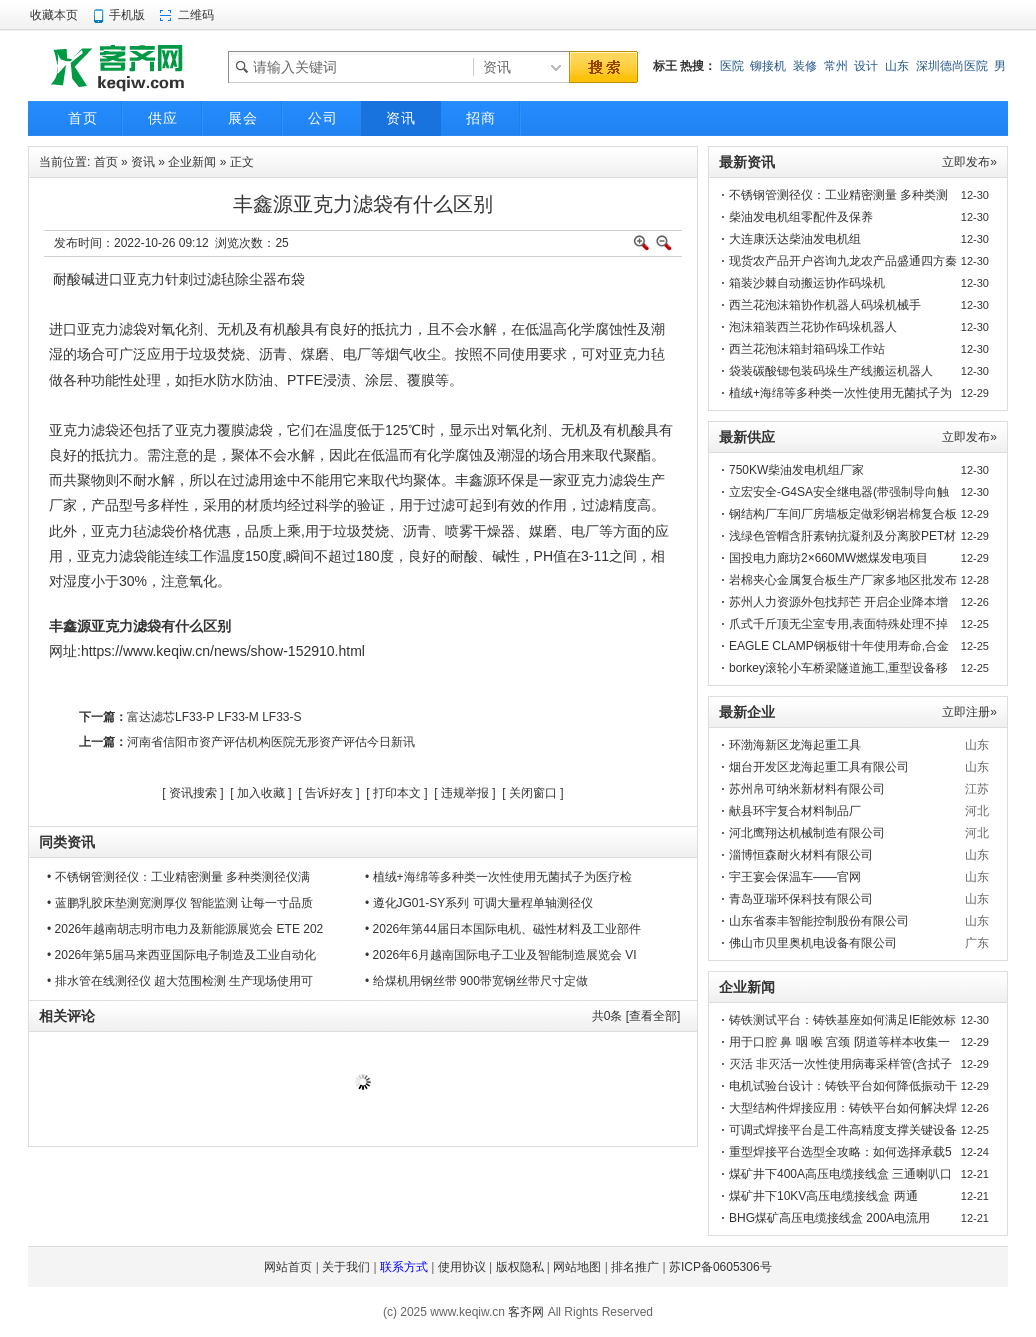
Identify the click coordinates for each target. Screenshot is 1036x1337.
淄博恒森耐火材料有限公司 (801, 855)
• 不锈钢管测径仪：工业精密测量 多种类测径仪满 (178, 877)
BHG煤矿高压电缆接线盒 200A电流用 (829, 1218)
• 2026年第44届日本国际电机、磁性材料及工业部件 (503, 929)
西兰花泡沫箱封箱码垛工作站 (807, 349)
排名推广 (635, 1267)
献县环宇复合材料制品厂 (795, 811)
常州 (836, 66)
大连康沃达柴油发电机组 (795, 239)
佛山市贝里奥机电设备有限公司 (813, 943)
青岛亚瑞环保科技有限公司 (801, 899)
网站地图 (577, 1267)
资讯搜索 (193, 793)
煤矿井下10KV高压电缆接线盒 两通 (823, 1196)
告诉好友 (329, 793)
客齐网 (526, 1312)
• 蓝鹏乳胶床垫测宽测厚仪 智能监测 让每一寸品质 (180, 903)
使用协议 (462, 1267)
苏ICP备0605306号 (720, 1267)
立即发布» (969, 162)
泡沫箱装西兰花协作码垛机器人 (813, 327)
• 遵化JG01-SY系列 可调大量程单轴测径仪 (479, 903)
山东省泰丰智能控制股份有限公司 (819, 921)
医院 (732, 66)
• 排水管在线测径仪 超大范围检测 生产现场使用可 (180, 981)
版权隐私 (520, 1267)
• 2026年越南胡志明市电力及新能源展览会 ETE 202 (185, 929)
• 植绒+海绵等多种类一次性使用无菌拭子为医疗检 (498, 877)
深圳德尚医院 (952, 66)
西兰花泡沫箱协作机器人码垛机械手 (825, 305)
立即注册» (969, 712)
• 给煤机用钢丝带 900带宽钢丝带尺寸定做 (476, 981)
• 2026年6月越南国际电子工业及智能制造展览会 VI (501, 955)
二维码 (196, 15)
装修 (805, 66)
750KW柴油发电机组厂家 (796, 470)
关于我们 (346, 1267)
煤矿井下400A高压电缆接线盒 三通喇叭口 (840, 1174)
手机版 (127, 15)
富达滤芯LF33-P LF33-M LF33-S (214, 717)
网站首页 (288, 1267)
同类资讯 (67, 842)
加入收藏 (261, 793)
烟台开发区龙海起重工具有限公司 (819, 767)
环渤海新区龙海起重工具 (795, 745)
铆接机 (768, 66)
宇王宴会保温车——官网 (795, 877)
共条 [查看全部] (636, 1016)
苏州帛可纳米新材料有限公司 (807, 789)
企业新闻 (192, 162)
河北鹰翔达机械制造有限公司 (807, 833)
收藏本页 (54, 15)
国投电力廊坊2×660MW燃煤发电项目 (828, 558)
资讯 (143, 162)
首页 (106, 162)
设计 (866, 66)
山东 (897, 66)
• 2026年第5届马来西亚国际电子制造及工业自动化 (181, 955)
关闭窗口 (533, 793)
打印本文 (397, 793)
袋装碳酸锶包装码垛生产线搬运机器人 (831, 371)
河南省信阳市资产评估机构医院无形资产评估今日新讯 (271, 742)
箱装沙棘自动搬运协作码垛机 (807, 283)
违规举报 (465, 793)
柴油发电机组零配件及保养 (801, 217)
